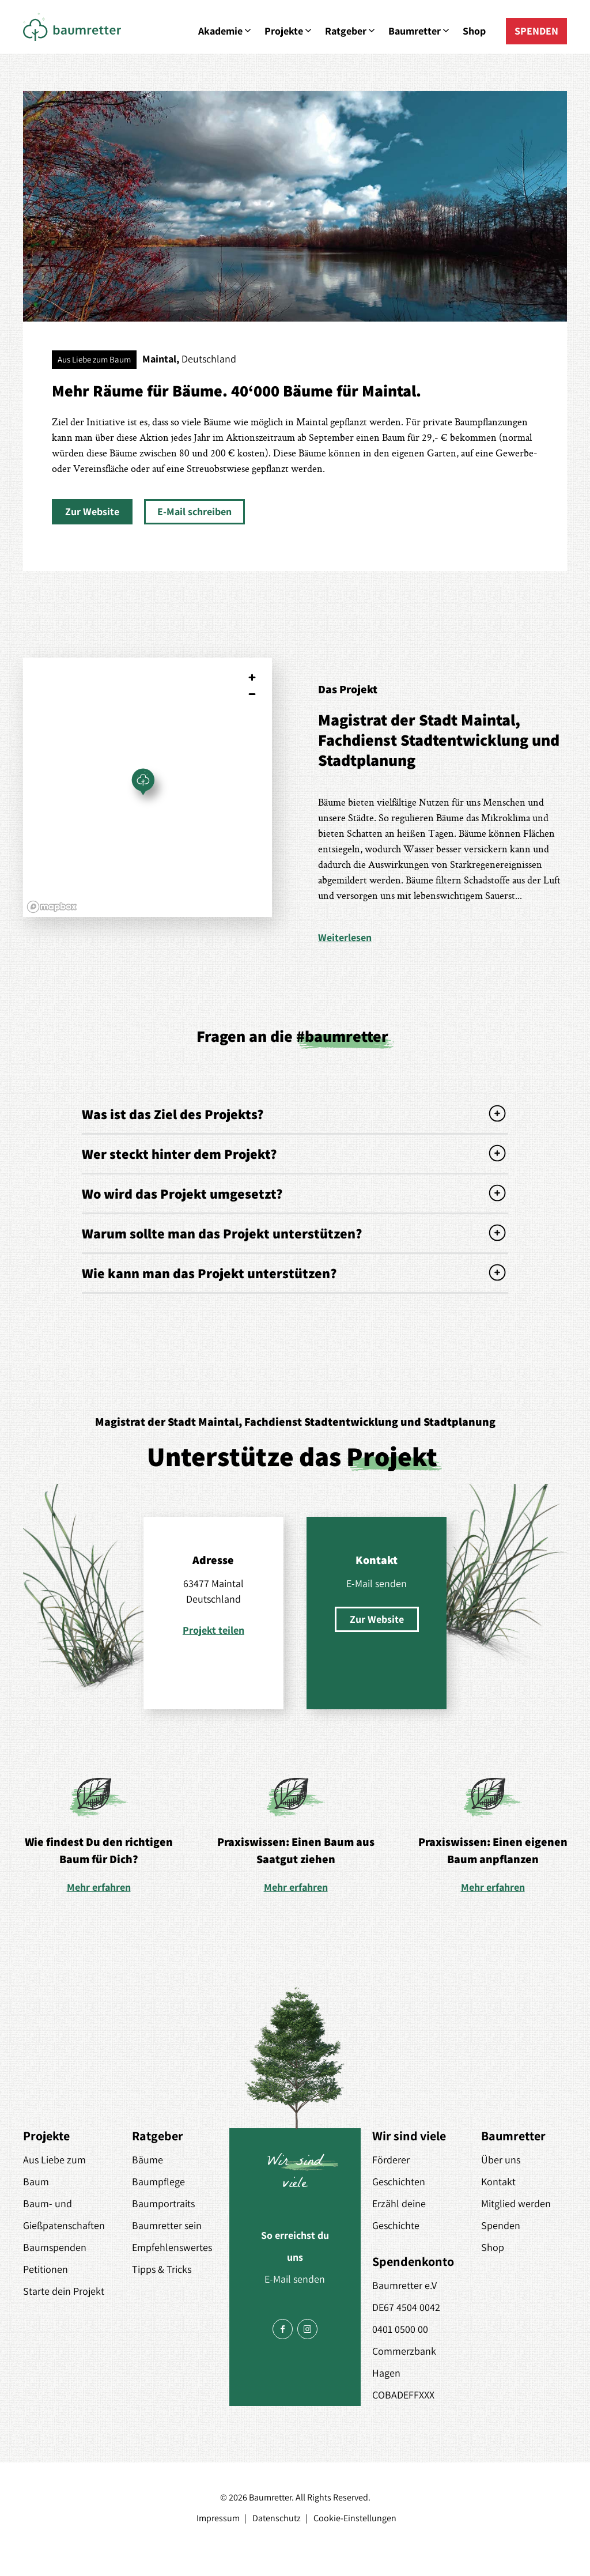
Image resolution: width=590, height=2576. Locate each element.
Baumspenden (54, 2247)
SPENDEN (536, 30)
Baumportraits (163, 2203)
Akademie (225, 31)
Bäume (147, 2159)
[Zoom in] (252, 677)
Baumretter (419, 31)
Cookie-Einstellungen (354, 2518)
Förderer (391, 2159)
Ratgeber (351, 31)
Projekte (288, 31)
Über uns (500, 2159)
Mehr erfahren (99, 1887)
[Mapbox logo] (52, 906)
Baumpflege (158, 2181)
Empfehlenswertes (172, 2247)
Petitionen (45, 2269)
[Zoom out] (252, 694)
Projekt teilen (213, 1630)
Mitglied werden (516, 2203)
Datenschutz (276, 2518)
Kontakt (498, 2181)
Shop (474, 30)
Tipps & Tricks (161, 2269)
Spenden (500, 2225)
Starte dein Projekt (63, 2291)
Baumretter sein (167, 2225)
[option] (98, 1834)
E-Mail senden (376, 1583)
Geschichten (398, 2181)
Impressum (218, 2518)
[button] (92, 511)
